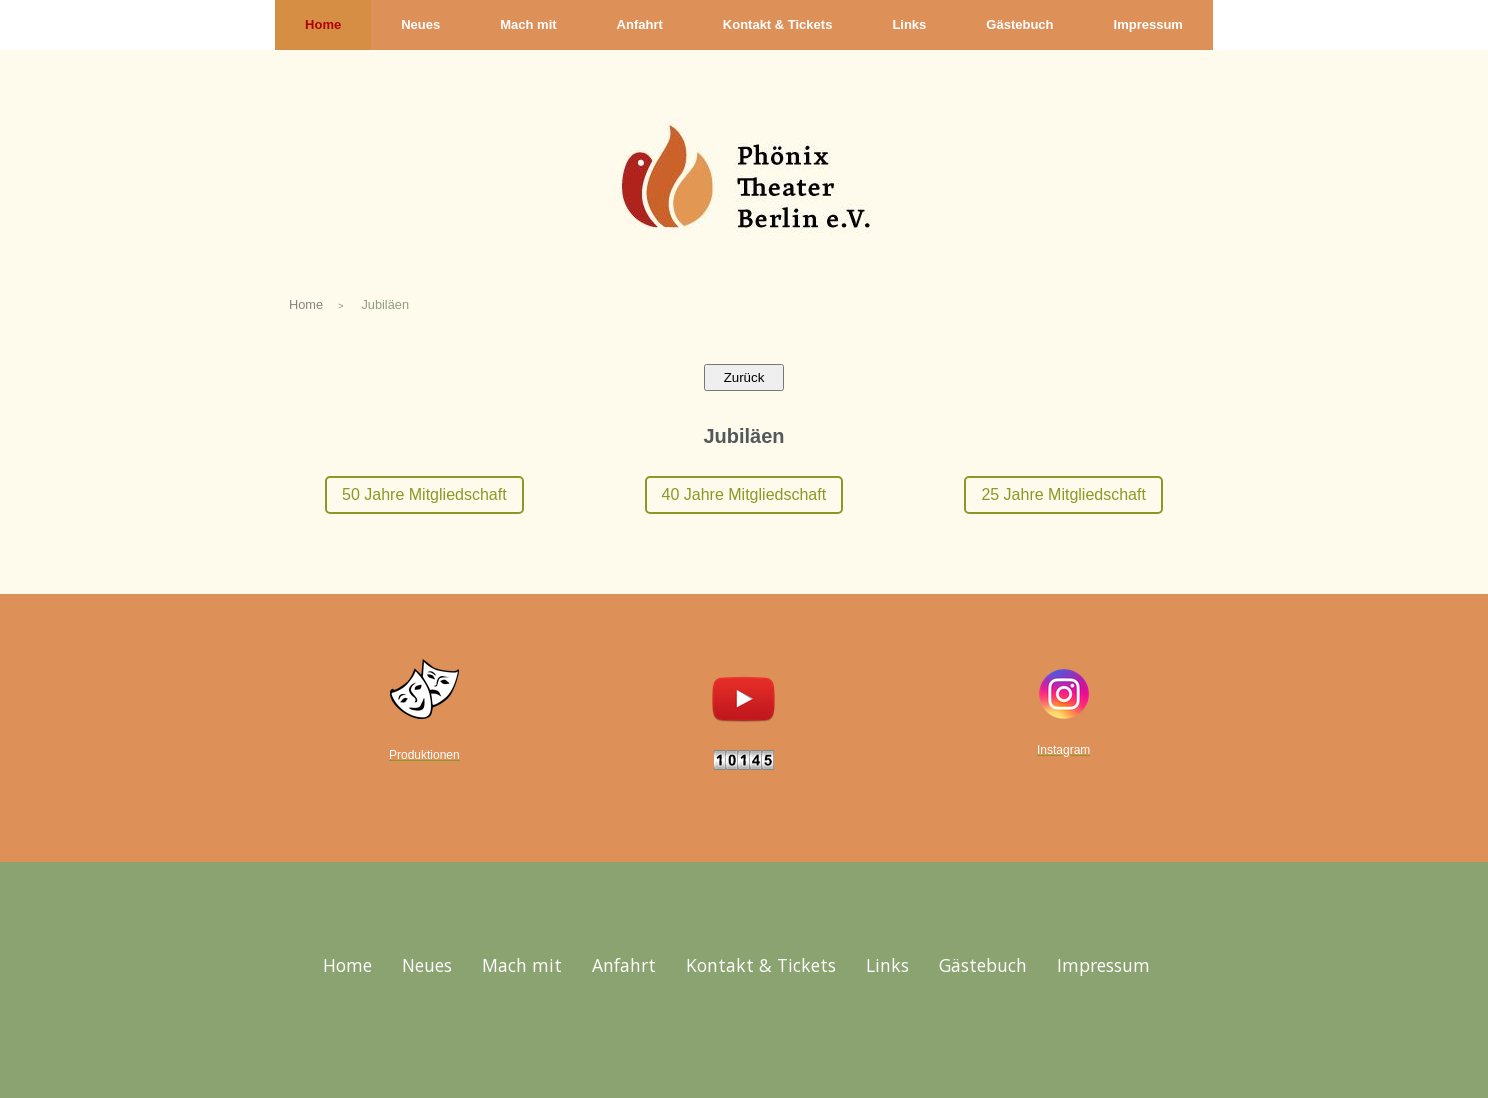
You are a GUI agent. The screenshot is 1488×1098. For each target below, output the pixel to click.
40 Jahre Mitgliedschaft (744, 494)
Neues (420, 24)
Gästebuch (1019, 24)
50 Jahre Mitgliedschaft (424, 494)
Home (323, 24)
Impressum (1148, 24)
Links (909, 24)
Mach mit (528, 24)
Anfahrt (640, 24)
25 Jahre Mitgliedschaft (1063, 494)
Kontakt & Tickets (778, 24)
